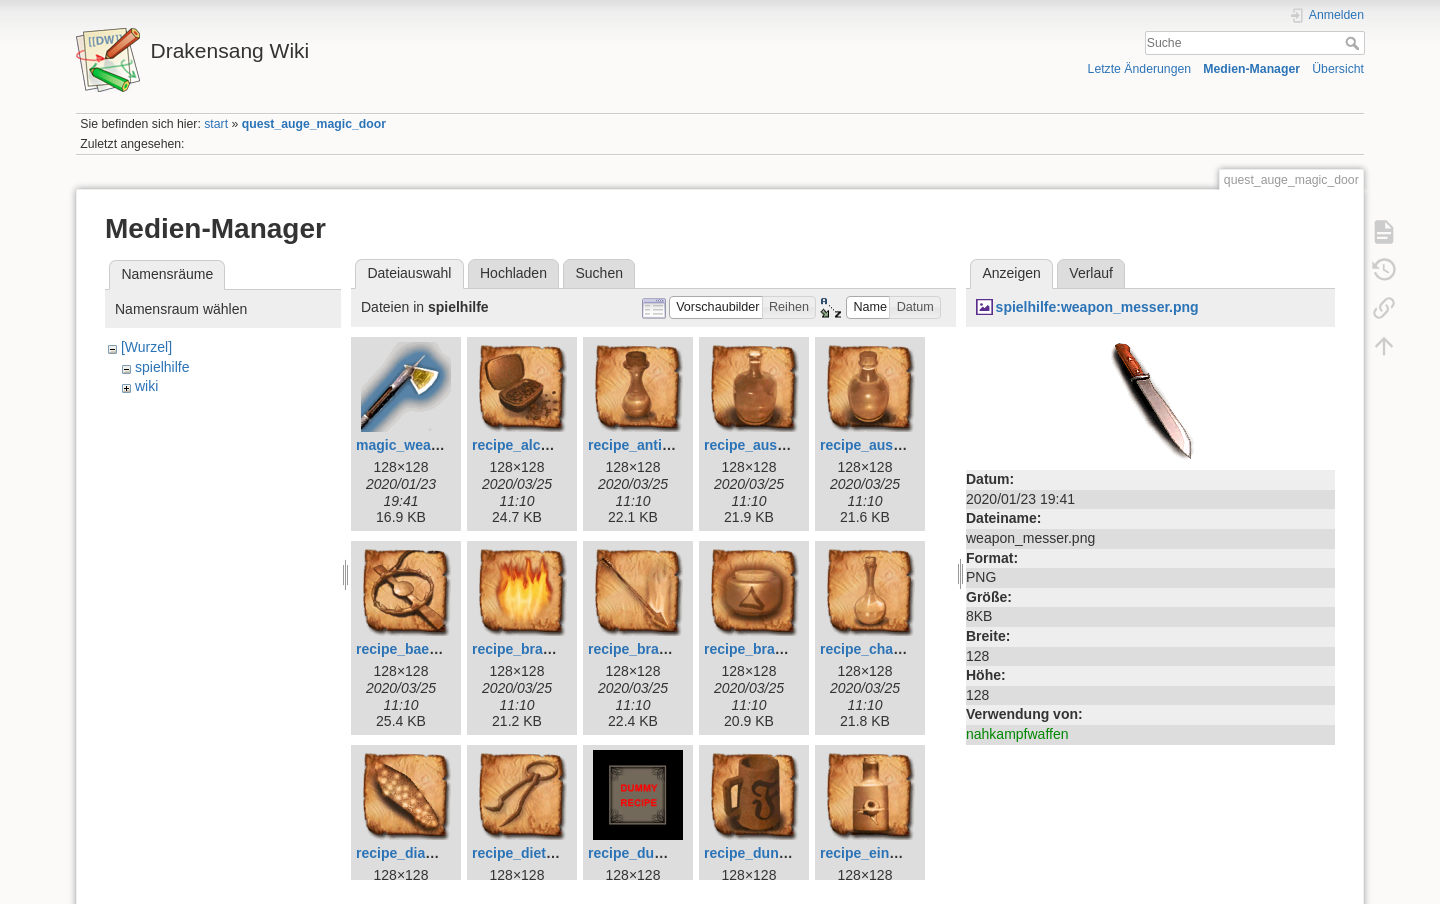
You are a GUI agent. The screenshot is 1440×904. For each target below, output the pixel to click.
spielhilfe (162, 367)
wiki (146, 386)
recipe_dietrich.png (536, 853)
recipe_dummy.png (651, 853)
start (216, 124)
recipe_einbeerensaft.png (905, 853)
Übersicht (1338, 69)
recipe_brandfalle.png (544, 649)
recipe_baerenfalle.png (432, 649)
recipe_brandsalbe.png (780, 649)
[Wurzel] (146, 347)
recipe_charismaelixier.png (910, 649)
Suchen (599, 273)
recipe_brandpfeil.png (661, 649)
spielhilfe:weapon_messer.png (1097, 307)
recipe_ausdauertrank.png (907, 445)
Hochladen (513, 273)
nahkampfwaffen (1017, 734)
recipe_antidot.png (650, 445)
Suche (1354, 43)
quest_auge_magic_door (314, 124)
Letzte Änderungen (1140, 69)
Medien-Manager (1251, 69)
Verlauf (1091, 273)
